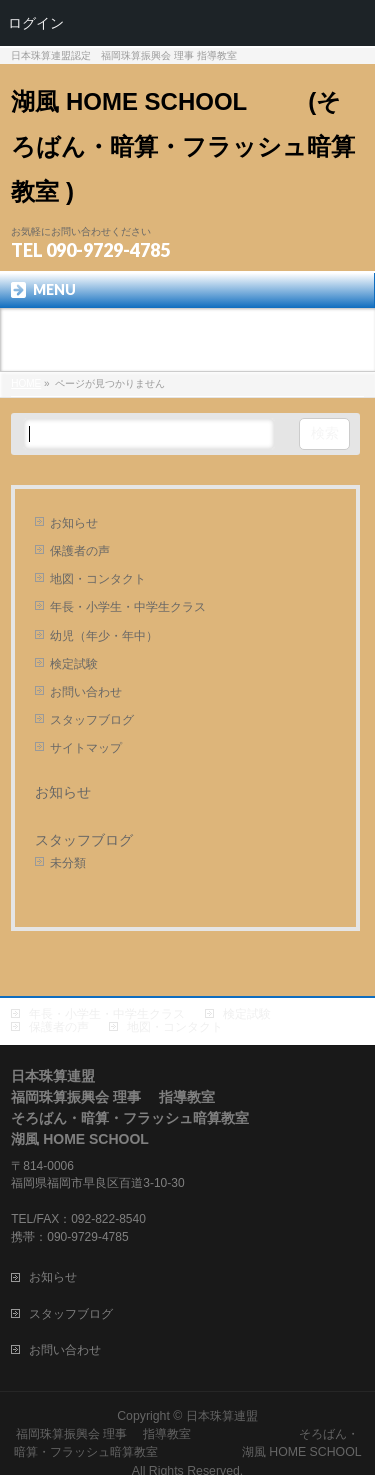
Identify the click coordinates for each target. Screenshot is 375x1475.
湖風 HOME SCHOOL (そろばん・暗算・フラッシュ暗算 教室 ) (183, 146)
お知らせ (74, 523)
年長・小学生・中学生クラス (128, 607)
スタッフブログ (92, 720)
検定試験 (74, 664)
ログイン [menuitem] (36, 23)
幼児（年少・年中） (104, 636)
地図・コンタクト (98, 579)
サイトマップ (86, 748)
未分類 (68, 863)
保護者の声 (80, 551)
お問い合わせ (86, 692)
